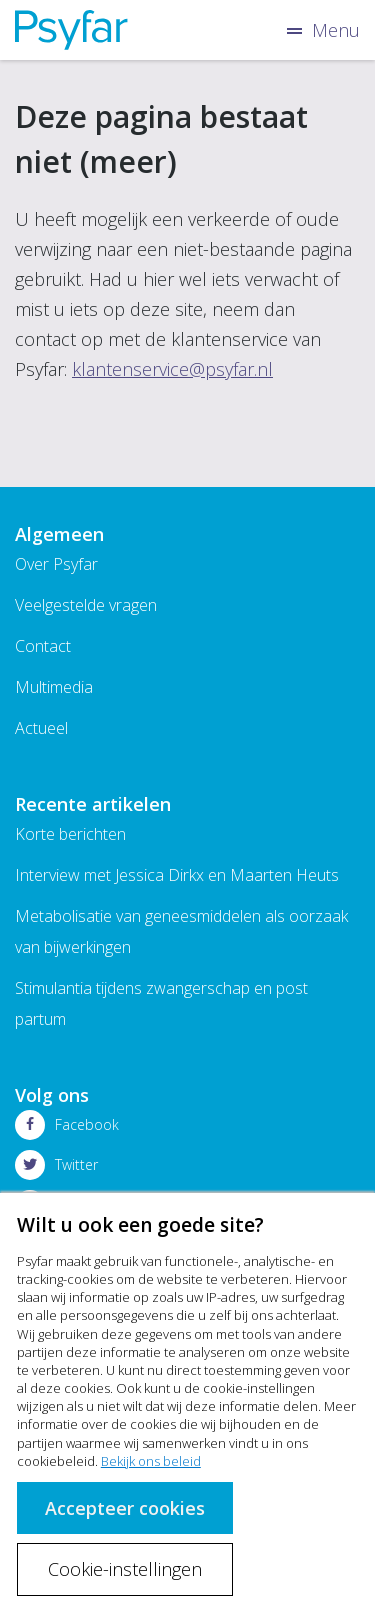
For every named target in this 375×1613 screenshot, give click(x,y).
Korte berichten (70, 834)
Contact (43, 646)
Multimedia (54, 687)
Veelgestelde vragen (86, 605)
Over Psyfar (56, 564)
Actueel (41, 728)
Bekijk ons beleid (151, 1461)
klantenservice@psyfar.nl (172, 369)
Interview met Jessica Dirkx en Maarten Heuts (177, 875)
